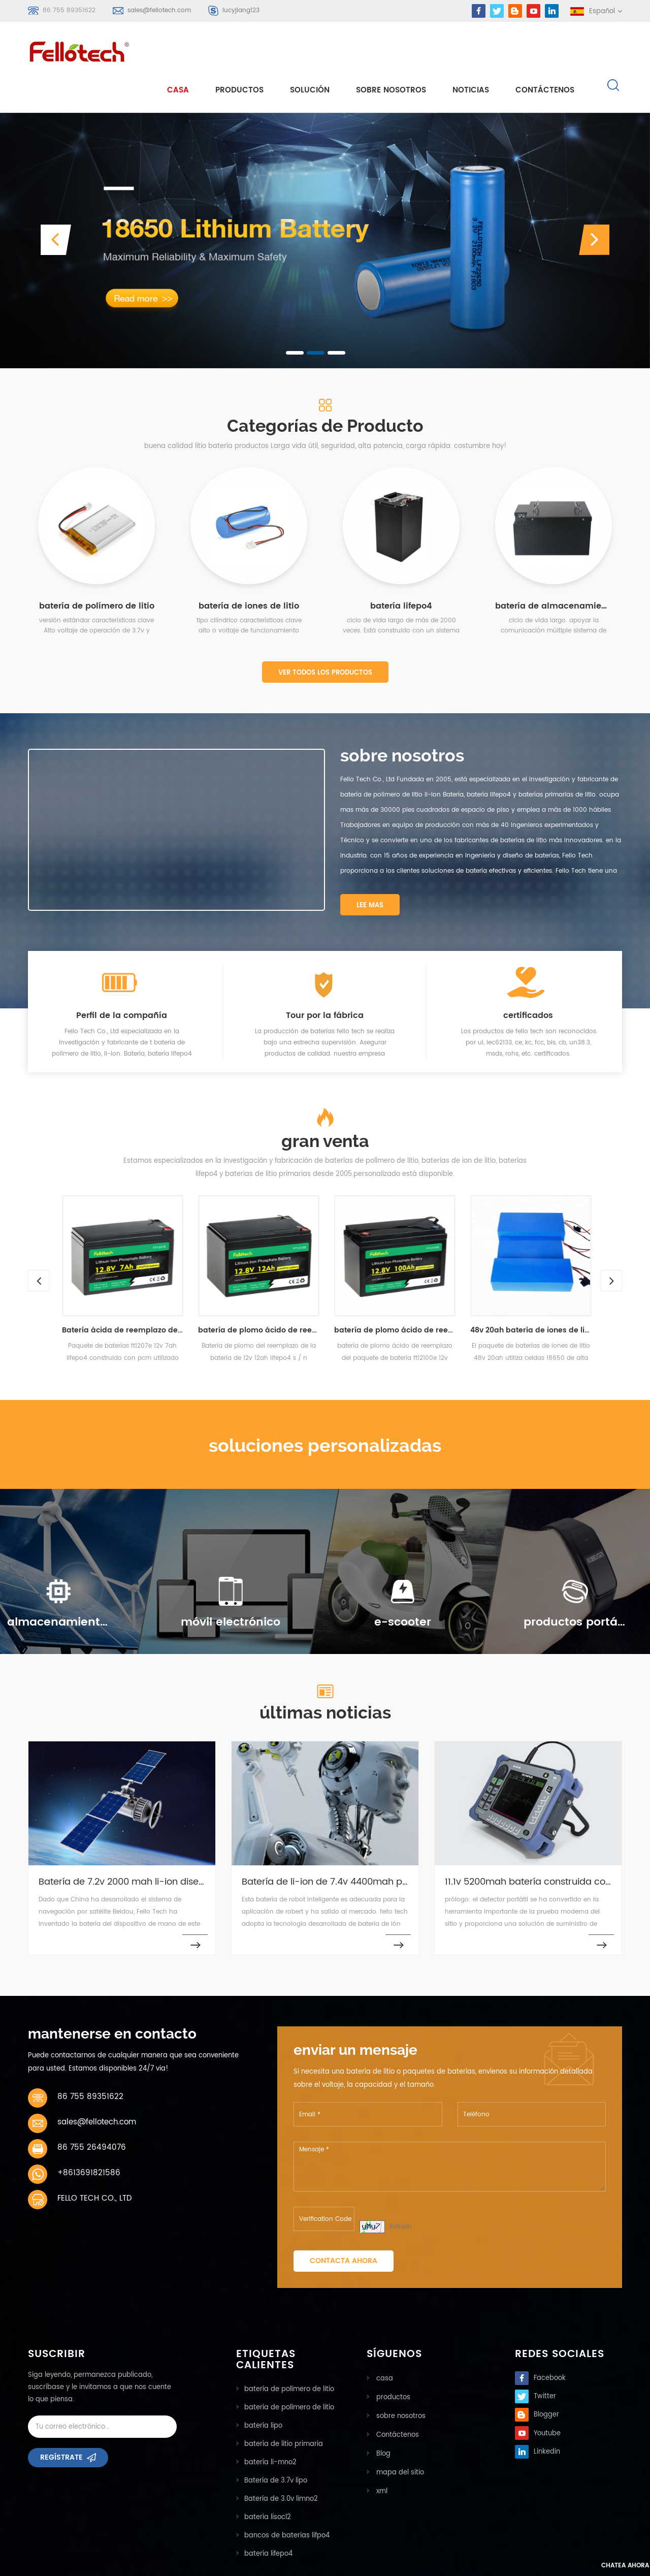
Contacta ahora (343, 2225)
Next (606, 1239)
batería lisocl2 (267, 2481)
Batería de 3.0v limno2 (281, 2463)
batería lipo (263, 2390)
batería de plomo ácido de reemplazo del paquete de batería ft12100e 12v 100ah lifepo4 (407, 1294)
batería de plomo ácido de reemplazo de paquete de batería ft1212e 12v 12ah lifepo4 (271, 1294)
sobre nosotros (391, 51)
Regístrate (61, 2425)
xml (380, 2452)
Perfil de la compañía (121, 979)
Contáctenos (544, 51)
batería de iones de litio (249, 570)
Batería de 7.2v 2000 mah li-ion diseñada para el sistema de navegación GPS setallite (127, 1846)
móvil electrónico (230, 1586)
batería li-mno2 (270, 2427)
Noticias (470, 51)
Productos (239, 51)
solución (310, 51)
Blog (382, 2415)
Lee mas (369, 869)
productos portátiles (575, 1586)
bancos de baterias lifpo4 (287, 2500)
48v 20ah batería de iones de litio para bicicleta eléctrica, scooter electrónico (543, 1294)
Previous (33, 1239)
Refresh (400, 2191)
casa (178, 51)
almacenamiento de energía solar (58, 1586)
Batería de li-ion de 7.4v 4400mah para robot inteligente (330, 1846)
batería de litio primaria (283, 2408)
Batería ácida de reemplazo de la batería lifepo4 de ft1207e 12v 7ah (135, 1294)
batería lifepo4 (401, 570)
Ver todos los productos (325, 636)
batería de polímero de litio (96, 570)
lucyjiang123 (240, 10)
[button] (56, 204)
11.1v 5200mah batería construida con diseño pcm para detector (533, 1846)
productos (392, 2361)
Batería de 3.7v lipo (275, 2445)
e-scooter (402, 1586)
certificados (528, 979)
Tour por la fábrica (325, 979)
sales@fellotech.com (159, 10)
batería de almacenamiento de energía (553, 570)
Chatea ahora (597, 2567)
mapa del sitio (398, 2434)
